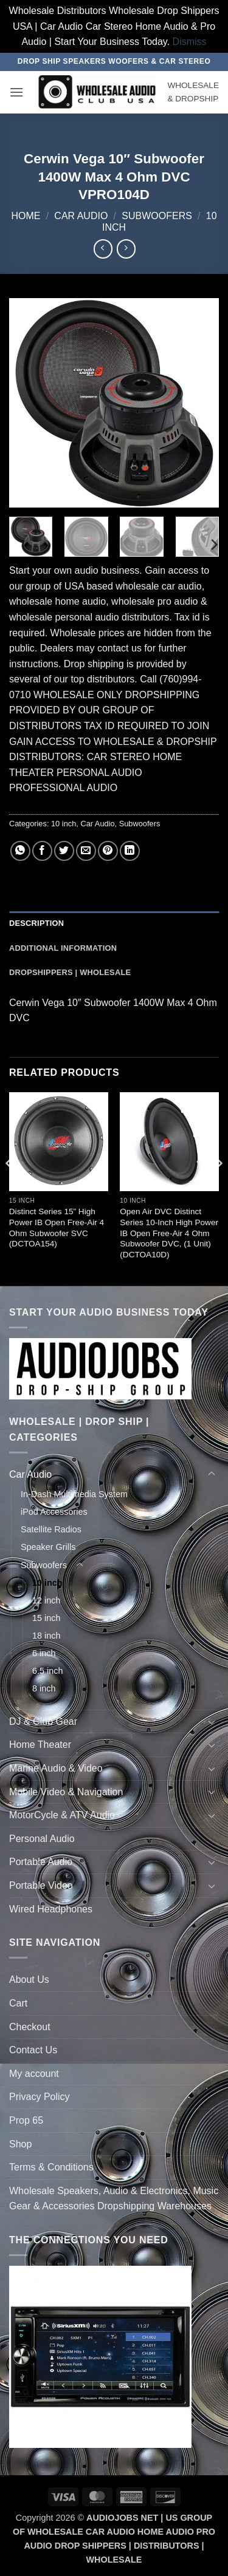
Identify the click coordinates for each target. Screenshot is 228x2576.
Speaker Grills (48, 1547)
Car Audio (81, 216)
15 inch (46, 1618)
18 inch (46, 1635)
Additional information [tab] (63, 948)
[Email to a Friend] (86, 851)
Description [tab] (36, 923)
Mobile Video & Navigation (66, 1792)
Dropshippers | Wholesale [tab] (70, 972)
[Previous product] (126, 248)
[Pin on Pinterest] (108, 851)
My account (34, 2073)
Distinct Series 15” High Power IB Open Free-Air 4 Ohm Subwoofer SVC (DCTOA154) (56, 1227)
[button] (16, 92)
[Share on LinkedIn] (130, 851)
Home (25, 216)
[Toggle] (211, 1474)
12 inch (46, 1600)
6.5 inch (47, 1671)
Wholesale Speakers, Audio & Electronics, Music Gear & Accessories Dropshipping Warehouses (113, 2199)
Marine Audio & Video (56, 1768)
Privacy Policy (39, 2097)
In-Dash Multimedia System (74, 1494)
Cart (18, 2003)
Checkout (29, 2027)
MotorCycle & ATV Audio (62, 1815)
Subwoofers (157, 216)
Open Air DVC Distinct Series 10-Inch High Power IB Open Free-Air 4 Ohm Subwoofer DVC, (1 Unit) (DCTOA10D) (169, 1233)
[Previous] (9, 1188)
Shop (20, 2144)
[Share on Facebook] (42, 851)
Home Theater (40, 1744)
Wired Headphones (50, 1909)
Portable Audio (40, 1862)
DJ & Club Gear (43, 1721)
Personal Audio (42, 1838)
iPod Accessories (54, 1512)
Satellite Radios (51, 1529)
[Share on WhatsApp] (20, 851)
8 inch (43, 1688)
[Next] (213, 544)
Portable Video (41, 1885)
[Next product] (103, 248)
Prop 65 (26, 2120)
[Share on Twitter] (64, 851)
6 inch (43, 1653)
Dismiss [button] (190, 41)
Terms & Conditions (51, 2167)
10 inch (63, 823)
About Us (29, 1979)
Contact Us (33, 2050)
